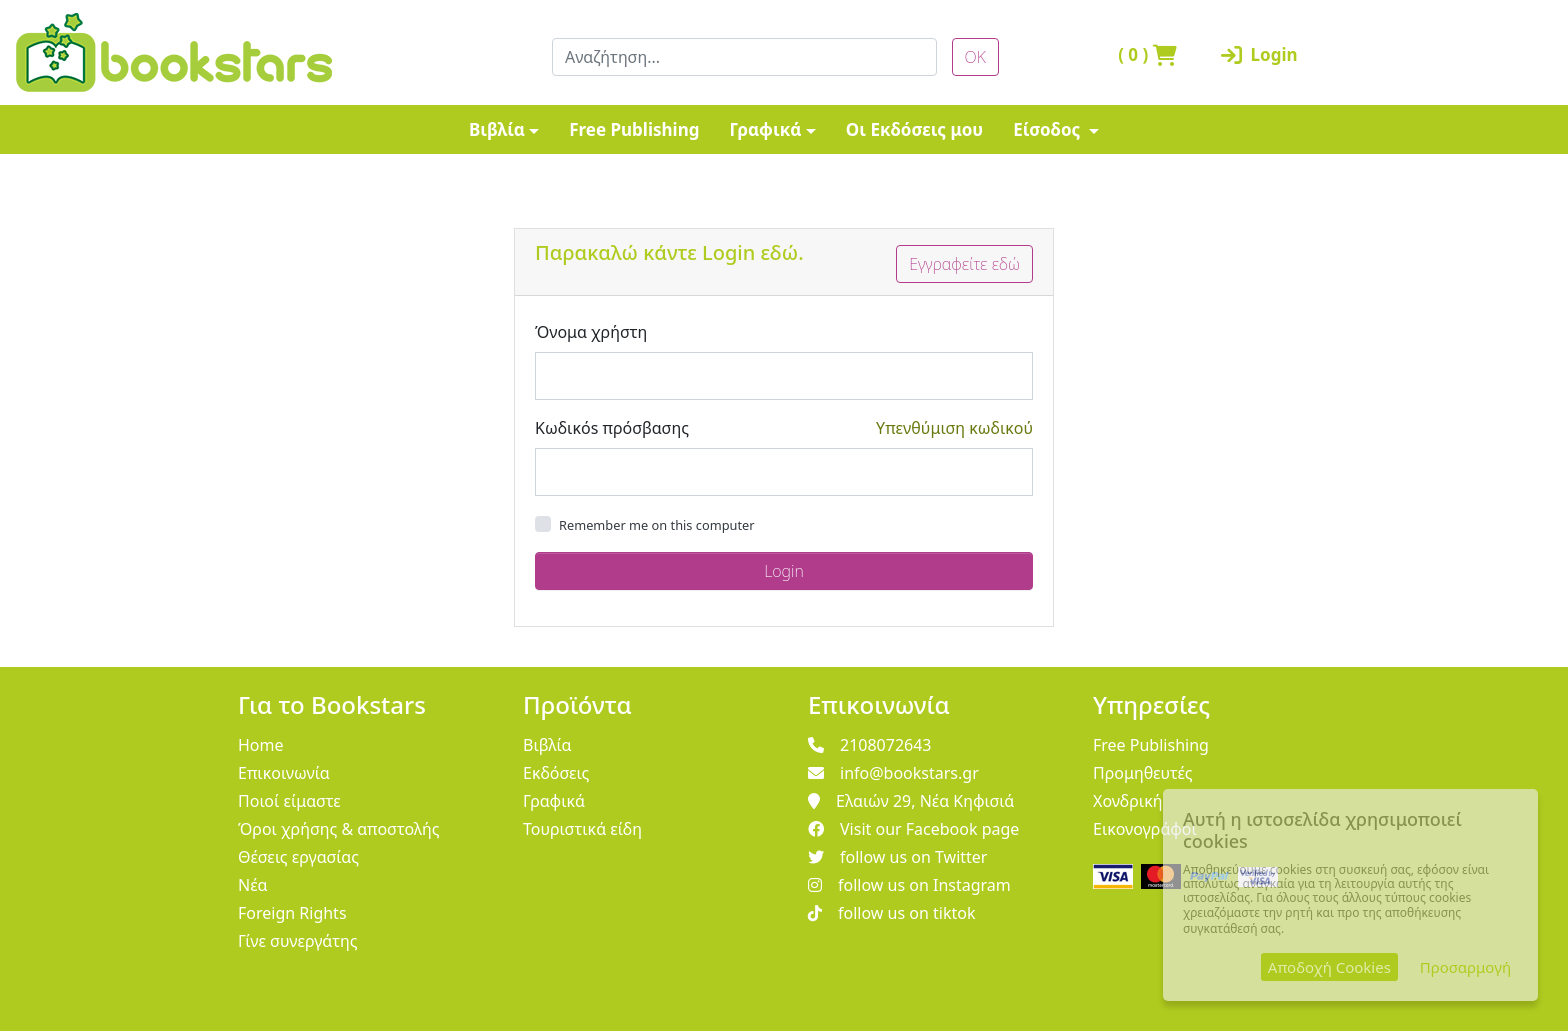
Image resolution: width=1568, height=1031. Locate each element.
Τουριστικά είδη (582, 829)
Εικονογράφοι (1145, 829)
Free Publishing (634, 129)
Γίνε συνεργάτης (298, 941)
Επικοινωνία (284, 773)
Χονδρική (1127, 801)
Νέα (253, 885)
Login (1259, 54)
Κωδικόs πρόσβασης (612, 428)
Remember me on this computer (657, 525)
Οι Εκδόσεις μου (914, 129)
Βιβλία (497, 129)
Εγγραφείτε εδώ (964, 264)
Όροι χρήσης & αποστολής (339, 829)
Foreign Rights (292, 913)
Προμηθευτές (1143, 773)
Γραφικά (765, 129)
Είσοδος (1049, 129)
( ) (1147, 54)
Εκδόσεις (556, 773)
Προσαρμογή (1465, 967)
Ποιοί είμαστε (289, 801)
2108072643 (870, 745)
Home (261, 745)
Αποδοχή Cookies (1329, 967)
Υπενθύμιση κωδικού (954, 428)
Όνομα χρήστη (591, 332)
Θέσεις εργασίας (298, 857)
